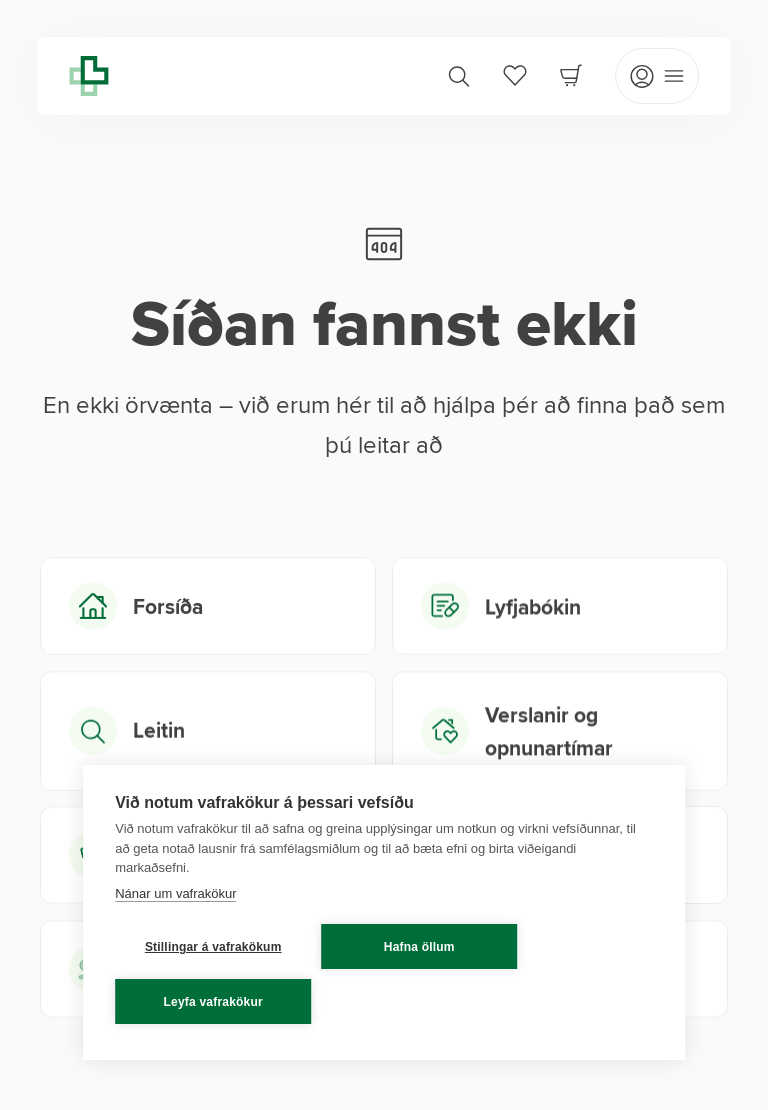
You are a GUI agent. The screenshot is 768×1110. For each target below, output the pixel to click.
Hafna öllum (419, 947)
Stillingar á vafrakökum (213, 947)
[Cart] (571, 75)
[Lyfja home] (89, 76)
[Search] (459, 76)
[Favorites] (515, 75)
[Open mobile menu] (657, 76)
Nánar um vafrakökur (175, 893)
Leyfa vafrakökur (213, 1002)
